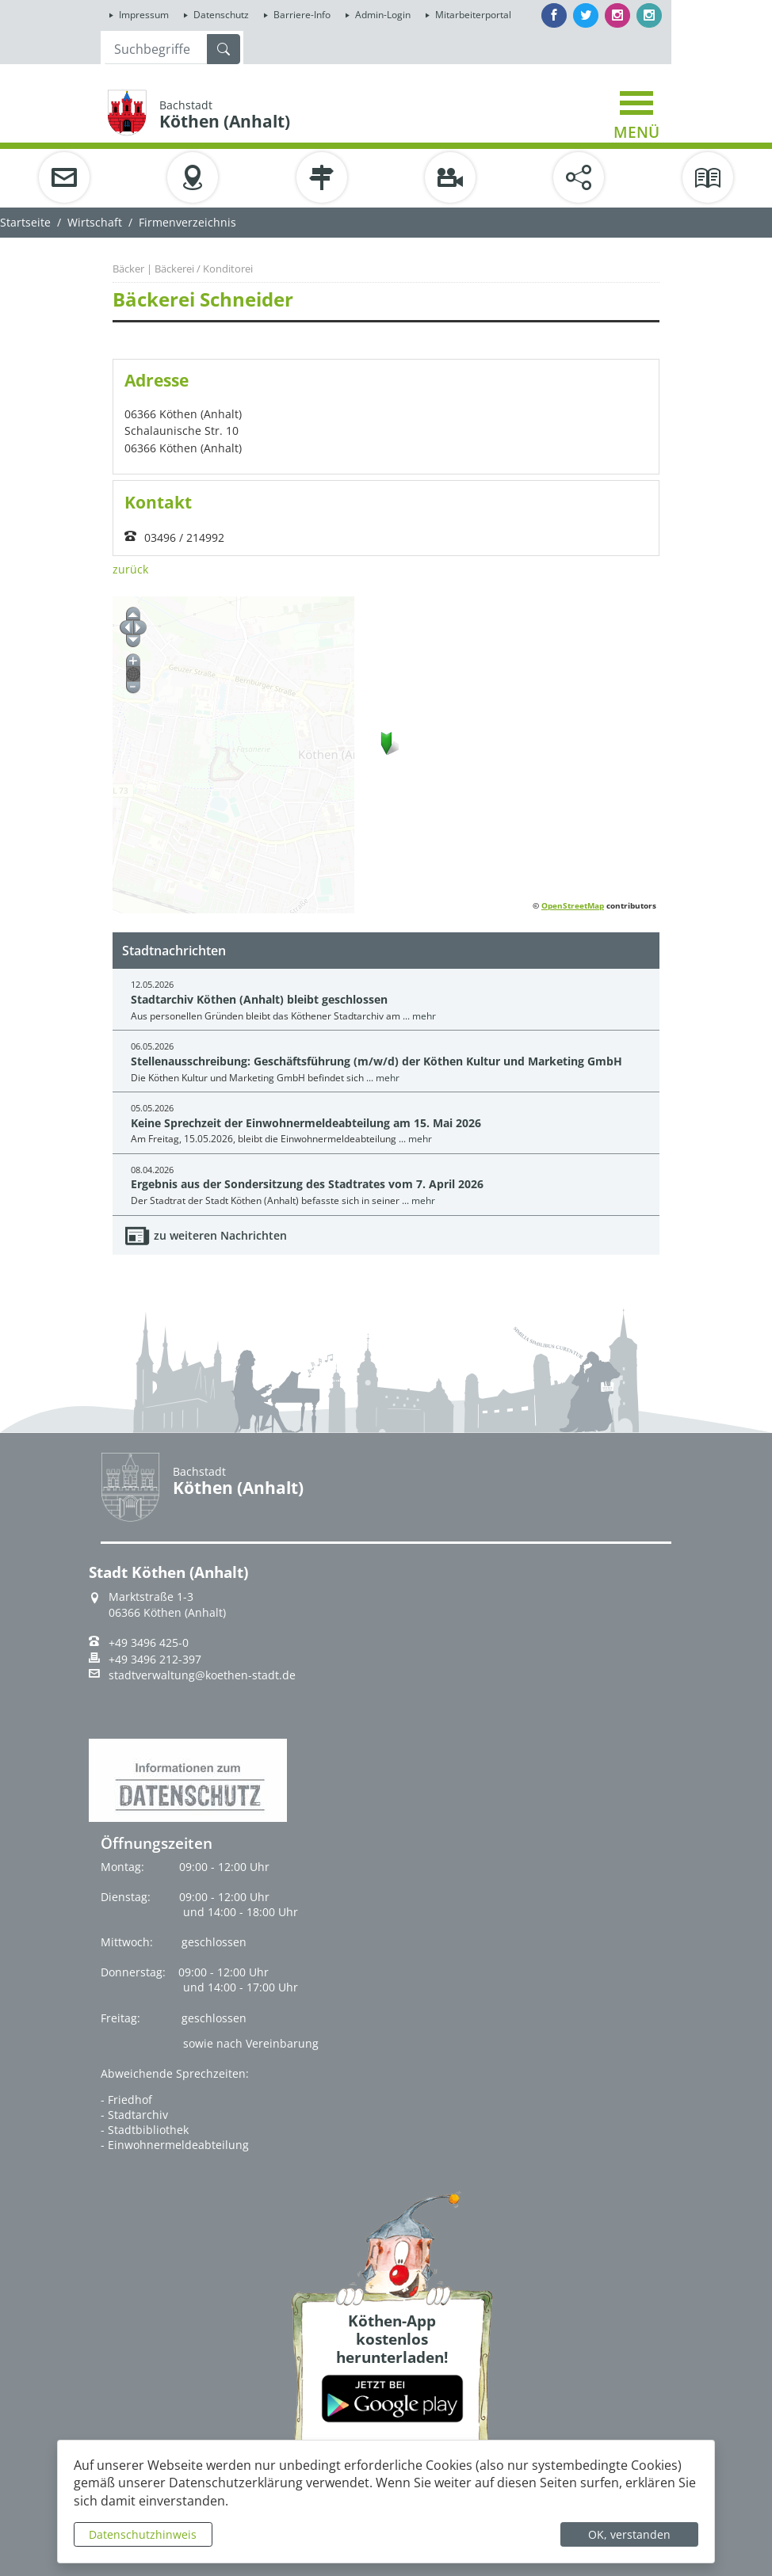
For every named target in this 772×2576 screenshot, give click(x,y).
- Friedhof (126, 2099)
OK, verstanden (629, 2534)
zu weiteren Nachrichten (220, 1235)
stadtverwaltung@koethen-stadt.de (202, 1675)
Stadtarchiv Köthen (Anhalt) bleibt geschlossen (259, 999)
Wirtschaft (94, 222)
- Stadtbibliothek (145, 2129)
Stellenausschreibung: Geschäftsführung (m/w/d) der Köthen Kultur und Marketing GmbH (376, 1061)
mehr (424, 1016)
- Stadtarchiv (134, 2114)
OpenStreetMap (572, 905)
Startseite (25, 222)
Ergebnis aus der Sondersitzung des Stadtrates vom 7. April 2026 (307, 1183)
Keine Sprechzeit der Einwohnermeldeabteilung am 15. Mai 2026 (306, 1122)
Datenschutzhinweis (143, 2534)
